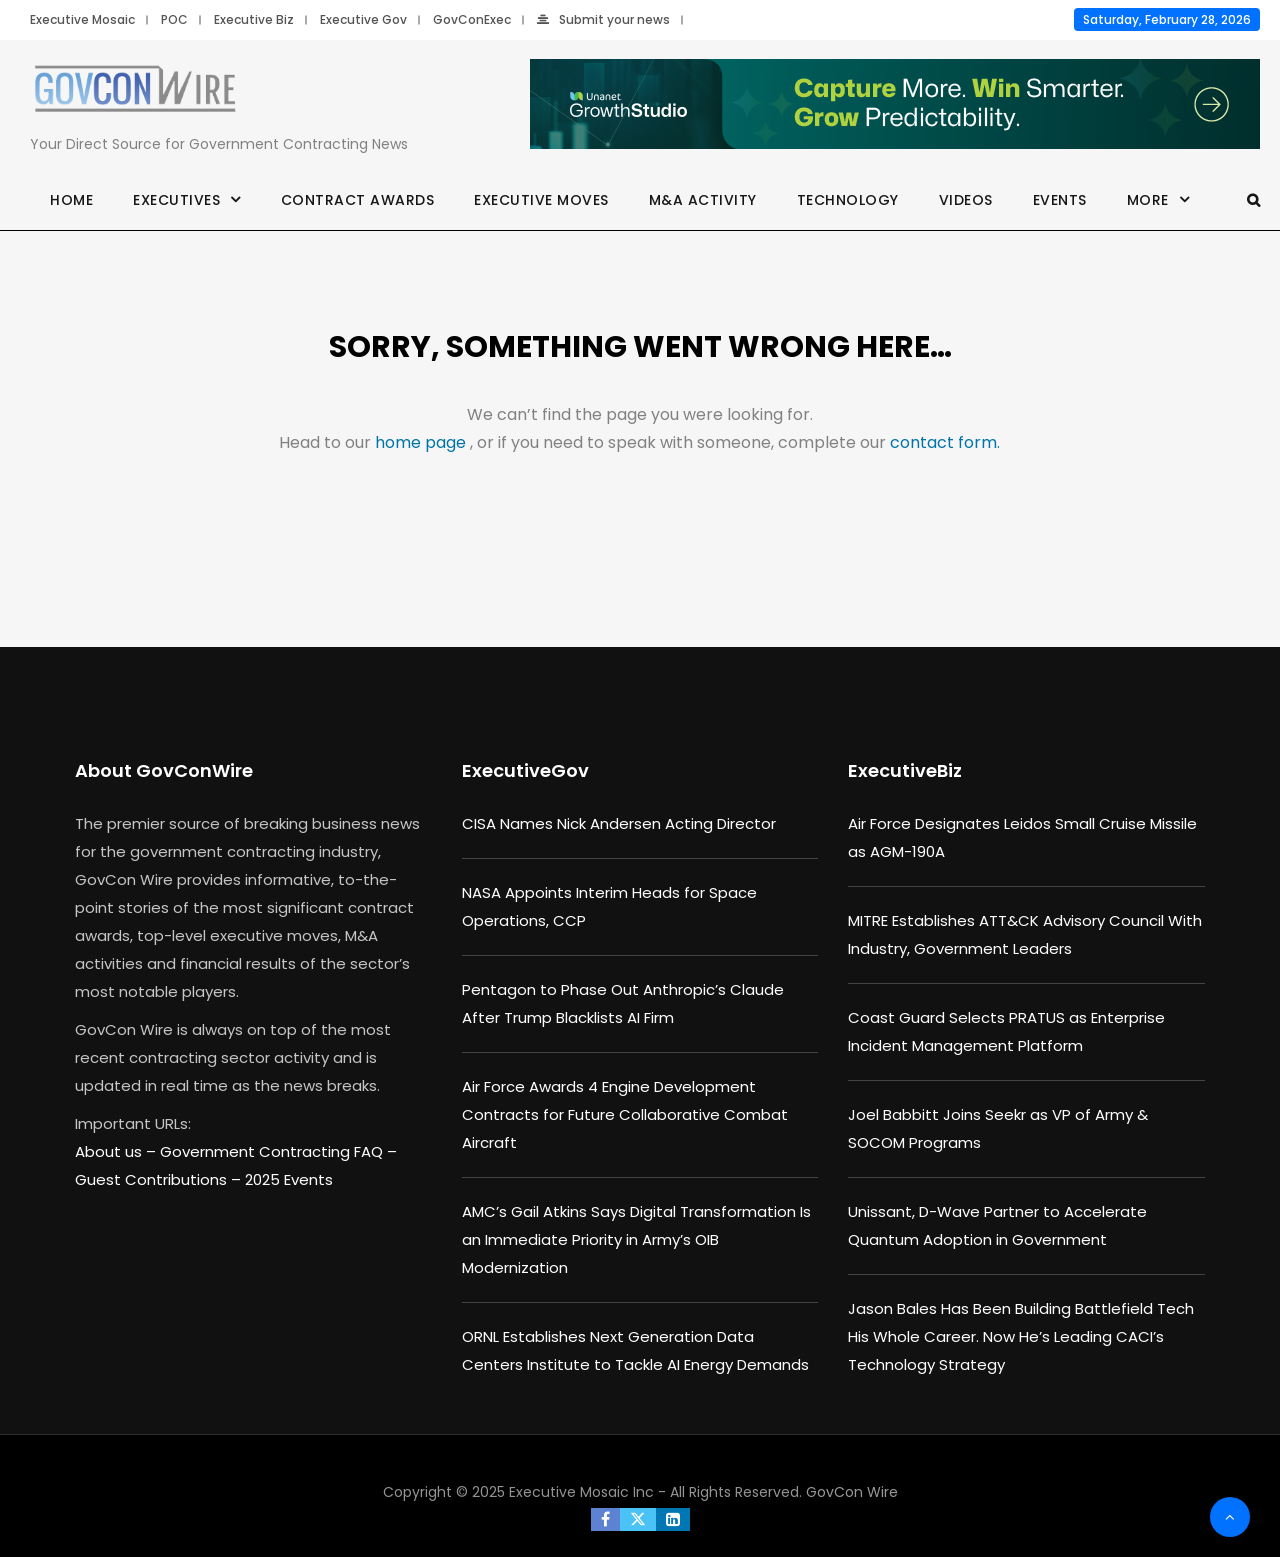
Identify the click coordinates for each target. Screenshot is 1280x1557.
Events (1060, 200)
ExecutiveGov (525, 770)
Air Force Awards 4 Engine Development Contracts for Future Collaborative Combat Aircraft (625, 1114)
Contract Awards (358, 200)
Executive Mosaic (82, 19)
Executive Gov (363, 19)
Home (71, 200)
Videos (966, 200)
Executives (176, 200)
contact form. (945, 442)
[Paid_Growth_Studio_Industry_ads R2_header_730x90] (895, 105)
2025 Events (289, 1179)
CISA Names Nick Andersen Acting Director (619, 823)
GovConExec (472, 19)
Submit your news (603, 19)
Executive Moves (541, 200)
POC (174, 19)
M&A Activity (703, 200)
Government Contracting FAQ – (278, 1151)
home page (422, 442)
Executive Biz (254, 19)
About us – (117, 1151)
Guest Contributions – (160, 1179)
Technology (848, 200)
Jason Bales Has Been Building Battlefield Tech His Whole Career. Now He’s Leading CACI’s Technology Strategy (1021, 1336)
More (1148, 200)
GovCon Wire (852, 1492)
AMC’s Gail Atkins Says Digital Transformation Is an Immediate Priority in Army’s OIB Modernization (636, 1239)
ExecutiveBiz (905, 770)
